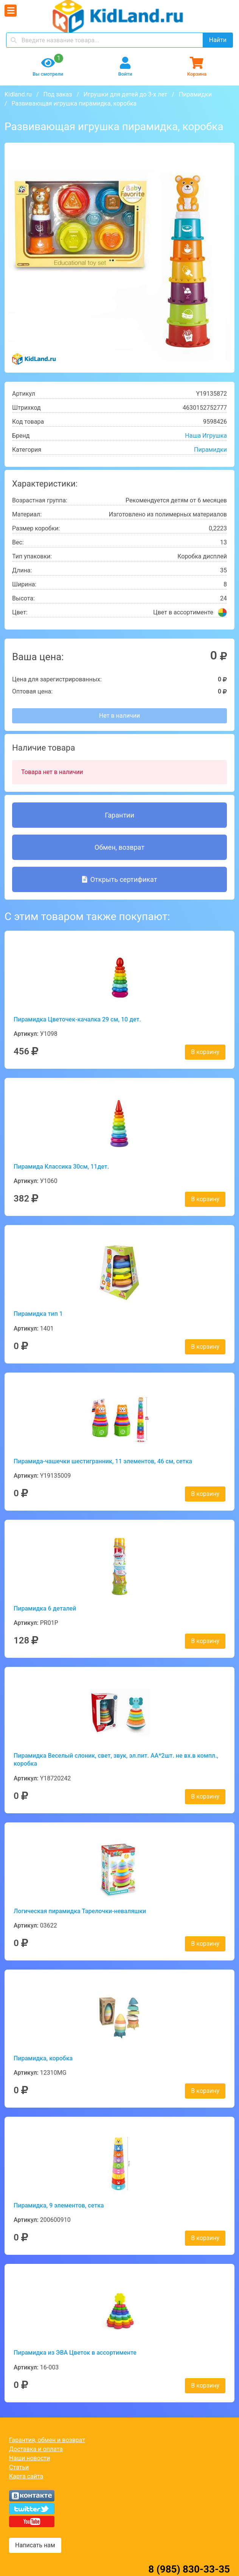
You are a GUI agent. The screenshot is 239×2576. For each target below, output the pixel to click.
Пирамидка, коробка (43, 2058)
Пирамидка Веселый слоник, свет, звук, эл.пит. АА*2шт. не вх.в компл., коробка (116, 1759)
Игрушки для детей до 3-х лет (125, 94)
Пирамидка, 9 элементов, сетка (59, 2205)
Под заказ (57, 94)
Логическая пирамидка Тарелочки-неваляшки (80, 1911)
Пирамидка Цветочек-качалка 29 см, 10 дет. (77, 1019)
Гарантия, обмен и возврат (47, 2440)
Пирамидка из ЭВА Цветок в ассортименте (75, 2352)
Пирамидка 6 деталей (45, 1608)
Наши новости (29, 2458)
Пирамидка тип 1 (38, 1313)
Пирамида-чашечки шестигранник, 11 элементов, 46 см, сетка (103, 1461)
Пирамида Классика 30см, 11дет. (61, 1166)
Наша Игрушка (206, 435)
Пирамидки (195, 94)
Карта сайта (26, 2476)
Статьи (19, 2467)
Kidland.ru (18, 94)
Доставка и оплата (36, 2449)
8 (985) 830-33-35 (189, 2569)
